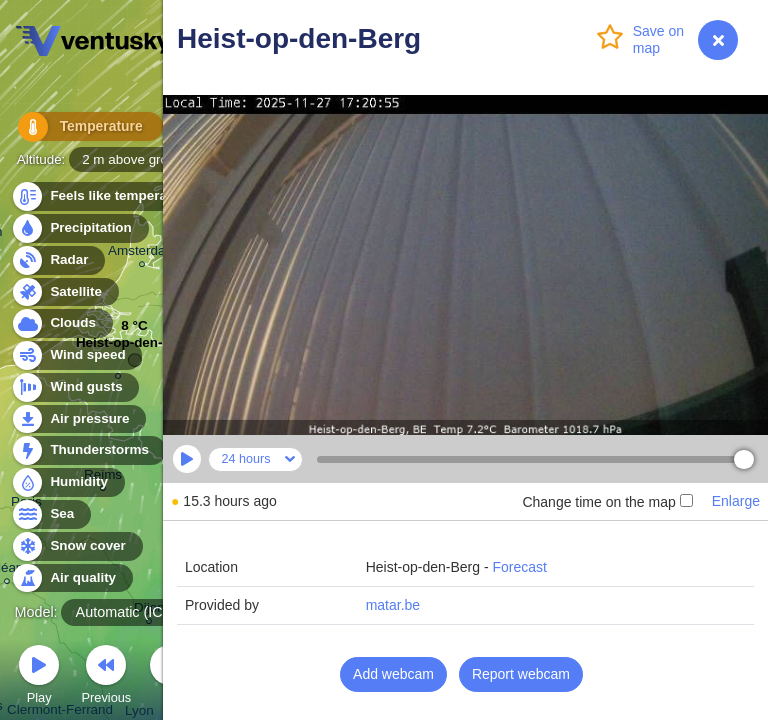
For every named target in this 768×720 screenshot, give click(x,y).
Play (39, 677)
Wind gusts (75, 387)
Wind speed (76, 355)
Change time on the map (607, 502)
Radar (58, 260)
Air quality (71, 578)
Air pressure (78, 419)
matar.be (393, 605)
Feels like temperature (109, 196)
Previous (106, 677)
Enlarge (736, 501)
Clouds (61, 323)
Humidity (67, 482)
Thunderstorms (88, 450)
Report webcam (521, 674)
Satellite (64, 292)
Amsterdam (142, 253)
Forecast (519, 567)
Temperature (79, 129)
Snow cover (76, 546)
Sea (50, 514)
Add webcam (393, 674)
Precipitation (79, 228)
